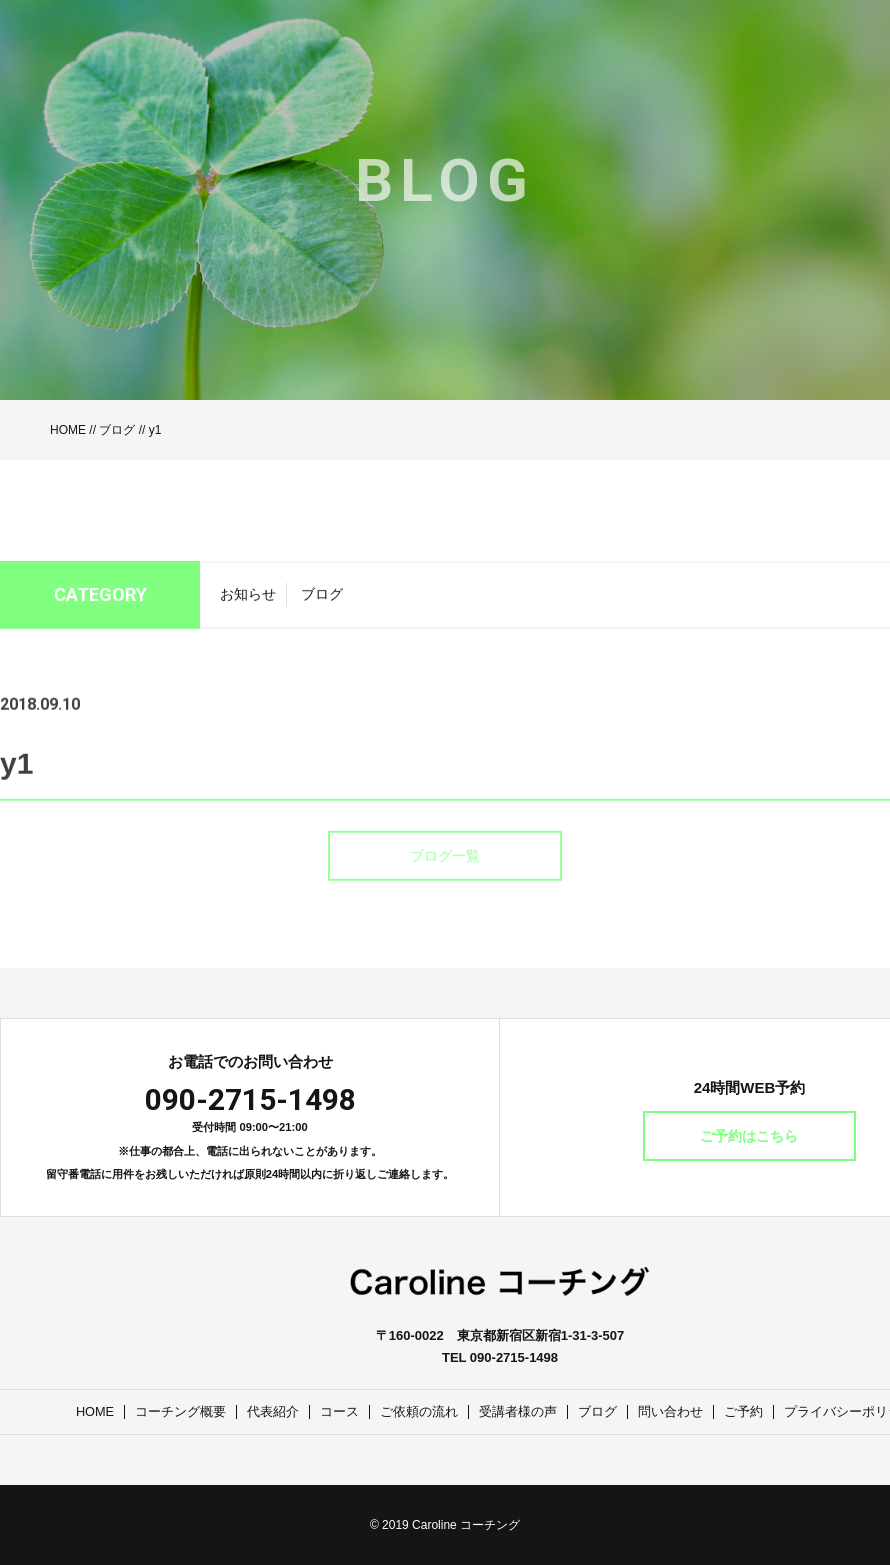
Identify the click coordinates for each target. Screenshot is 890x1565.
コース (340, 1411)
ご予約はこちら (750, 1136)
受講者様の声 (519, 1411)
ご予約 (744, 1411)
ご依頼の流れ (420, 1411)
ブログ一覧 (445, 880)
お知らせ (248, 601)
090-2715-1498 (250, 1099)
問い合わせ (671, 1411)
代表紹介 (274, 1411)
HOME (68, 430)
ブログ (117, 430)
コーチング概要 (181, 1411)
